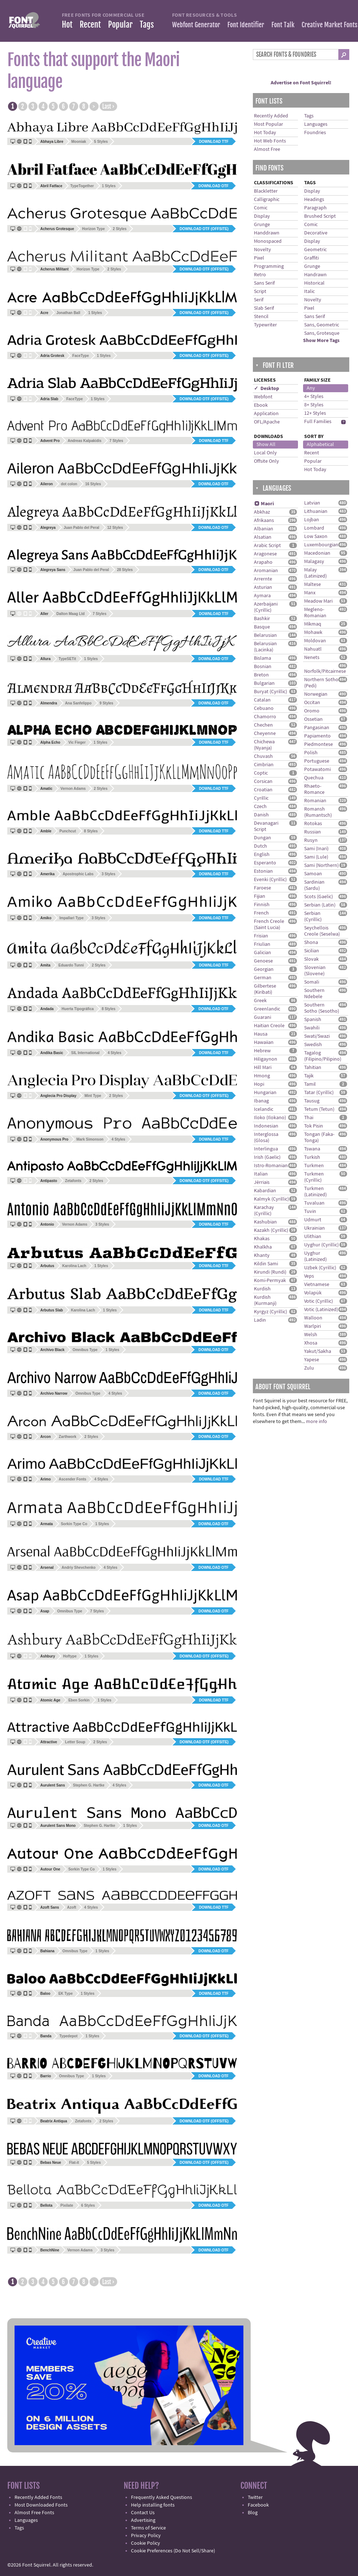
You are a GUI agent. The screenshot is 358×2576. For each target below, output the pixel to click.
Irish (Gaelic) (267, 1157)
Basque (262, 627)
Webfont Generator (196, 25)
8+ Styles (313, 405)
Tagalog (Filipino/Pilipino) (322, 1056)
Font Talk (282, 25)
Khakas (262, 1238)
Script (260, 291)
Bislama (262, 658)
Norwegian (315, 694)
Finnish (262, 904)
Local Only (265, 453)
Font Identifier (245, 25)
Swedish (313, 1044)
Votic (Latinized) (321, 1309)
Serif (258, 300)
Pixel (259, 258)
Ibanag (261, 1101)
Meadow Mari (318, 601)
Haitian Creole (269, 1025)
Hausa (260, 1034)
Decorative (315, 233)
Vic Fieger (77, 742)
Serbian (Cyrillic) (313, 916)
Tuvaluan (314, 1203)
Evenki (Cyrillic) (270, 879)
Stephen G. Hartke (88, 1785)
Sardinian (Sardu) (314, 885)
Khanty (262, 1255)
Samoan (313, 874)
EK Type (65, 1994)
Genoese (263, 961)
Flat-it (74, 2163)
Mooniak (78, 142)
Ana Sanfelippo (78, 703)
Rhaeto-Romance (314, 789)
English (262, 854)
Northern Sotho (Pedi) (321, 682)
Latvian (312, 503)
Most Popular (268, 124)
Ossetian (313, 719)
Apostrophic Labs (78, 874)
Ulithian (312, 1236)
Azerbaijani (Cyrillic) (266, 607)
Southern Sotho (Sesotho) (321, 1008)
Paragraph (315, 208)
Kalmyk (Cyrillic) (271, 1199)
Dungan (262, 838)
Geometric (315, 249)
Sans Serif (264, 283)
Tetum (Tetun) (319, 1109)
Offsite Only (266, 461)
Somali (311, 982)
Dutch (260, 846)
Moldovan (315, 641)
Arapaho (263, 562)
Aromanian (266, 570)
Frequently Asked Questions (161, 2497)
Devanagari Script (266, 826)
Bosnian (262, 666)
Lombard (314, 528)
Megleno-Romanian (315, 612)
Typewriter (265, 325)
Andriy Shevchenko (78, 1568)
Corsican (263, 781)
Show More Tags (321, 340)
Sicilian (311, 951)
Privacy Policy (146, 2535)
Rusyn (311, 840)
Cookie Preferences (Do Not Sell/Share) (173, 2551)
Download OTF (213, 186)
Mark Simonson (89, 1139)
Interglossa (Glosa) (266, 1137)
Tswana (312, 1149)
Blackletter (266, 191)
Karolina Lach (74, 1266)
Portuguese (316, 761)
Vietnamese (316, 1284)
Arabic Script (267, 545)
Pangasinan (316, 727)
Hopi (259, 1084)
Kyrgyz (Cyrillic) (270, 1312)
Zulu (309, 1368)
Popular (120, 24)
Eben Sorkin (79, 1700)
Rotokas (313, 823)
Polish (311, 753)
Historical (314, 283)
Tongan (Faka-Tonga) (319, 1137)
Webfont (263, 397)
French (261, 913)
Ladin (260, 1320)
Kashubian (265, 1222)
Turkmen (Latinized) (315, 1191)
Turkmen (314, 1165)
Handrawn (315, 275)
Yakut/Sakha (317, 1351)
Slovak (311, 959)
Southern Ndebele (314, 993)
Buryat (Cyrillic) (270, 691)
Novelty (262, 249)
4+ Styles (313, 396)
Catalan (262, 700)
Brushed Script (320, 216)
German (262, 977)
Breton (261, 675)
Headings (314, 199)
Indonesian (266, 1126)
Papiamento (317, 736)
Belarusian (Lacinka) (265, 646)
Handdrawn (266, 233)
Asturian (263, 587)
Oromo (311, 711)
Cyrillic (261, 798)
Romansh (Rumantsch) (318, 812)
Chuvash (263, 756)
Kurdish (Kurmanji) (265, 1300)
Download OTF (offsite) (204, 229)
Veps (309, 1276)
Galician (262, 952)
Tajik (309, 1076)
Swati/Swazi (317, 1036)
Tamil (310, 1084)
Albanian (263, 529)
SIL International (85, 1053)
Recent (90, 24)
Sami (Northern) (321, 865)
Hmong (262, 1076)
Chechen (263, 725)
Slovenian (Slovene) (315, 970)
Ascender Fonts (73, 1479)
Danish (261, 815)
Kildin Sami (266, 1264)
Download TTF (213, 142)
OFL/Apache (267, 422)
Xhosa (310, 1343)
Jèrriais (262, 1182)
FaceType (80, 356)
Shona (311, 942)
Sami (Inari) (316, 848)
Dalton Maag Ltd (70, 614)
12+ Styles (315, 413)
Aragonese (265, 554)
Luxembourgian (321, 545)
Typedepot (68, 2036)
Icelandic (263, 1109)
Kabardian (265, 1190)
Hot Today (265, 132)
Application (266, 413)
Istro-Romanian (271, 1165)
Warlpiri (312, 1326)
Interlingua (266, 1149)
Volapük (313, 1293)
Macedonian (317, 553)
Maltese (312, 584)
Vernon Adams (73, 789)
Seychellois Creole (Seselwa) (322, 931)
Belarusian (265, 635)
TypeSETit (67, 659)
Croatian (263, 790)
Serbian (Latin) (319, 905)
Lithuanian (315, 511)
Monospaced (268, 241)
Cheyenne (265, 733)
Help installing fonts (153, 2505)
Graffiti (311, 258)
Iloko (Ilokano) (270, 1117)
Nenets (311, 657)
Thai (308, 1117)
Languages (315, 124)
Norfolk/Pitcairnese (325, 671)
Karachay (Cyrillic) (264, 1210)
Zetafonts (73, 1181)
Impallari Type (71, 918)
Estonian (263, 871)
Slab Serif (264, 308)
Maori (264, 503)
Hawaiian (264, 1042)
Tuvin (310, 1211)
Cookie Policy (145, 2543)
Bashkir (262, 618)
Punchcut (67, 831)
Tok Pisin (313, 1126)
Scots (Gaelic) (318, 896)
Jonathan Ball (68, 313)
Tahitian (312, 1067)
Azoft (71, 1907)
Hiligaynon (265, 1059)
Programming (269, 266)
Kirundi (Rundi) (270, 1272)
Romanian (315, 800)
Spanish (312, 1019)
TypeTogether (82, 186)
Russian (312, 832)
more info (316, 1421)
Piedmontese (318, 744)
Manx (309, 593)
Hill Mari (262, 1067)
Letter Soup (75, 1742)
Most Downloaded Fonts (41, 2505)
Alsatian (262, 537)
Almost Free (267, 149)
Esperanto (265, 863)
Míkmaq (312, 624)
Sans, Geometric (321, 325)
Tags (147, 24)
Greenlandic (267, 1009)
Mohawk (313, 632)
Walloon (313, 1318)
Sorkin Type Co (74, 1524)
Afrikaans (264, 520)
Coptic (261, 773)
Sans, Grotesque (321, 333)
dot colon (69, 484)
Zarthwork (67, 1437)
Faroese (262, 888)
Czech (260, 806)
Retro (260, 275)
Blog (253, 2512)
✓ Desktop (266, 388)
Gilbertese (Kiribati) (265, 989)
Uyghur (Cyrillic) (321, 1245)
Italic (309, 291)
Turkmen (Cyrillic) (314, 1177)
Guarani (262, 1017)
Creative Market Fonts (329, 25)
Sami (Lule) (316, 857)
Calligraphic (266, 199)
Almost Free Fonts (34, 2512)
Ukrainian (314, 1228)
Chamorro (265, 717)
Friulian (262, 944)
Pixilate (66, 2205)
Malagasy (314, 561)
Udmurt (312, 1220)
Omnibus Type (85, 1350)
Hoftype (69, 1656)
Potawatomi (317, 769)
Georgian (264, 969)
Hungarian (265, 1092)
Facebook (258, 2505)
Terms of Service (148, 2528)
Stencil (261, 316)
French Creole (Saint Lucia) (269, 924)
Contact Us (143, 2512)
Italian (261, 1174)
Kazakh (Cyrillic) (271, 1230)
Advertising (143, 2520)
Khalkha (263, 1247)
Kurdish (262, 1289)
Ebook (261, 405)
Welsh (310, 1334)
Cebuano (264, 708)
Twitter (255, 2497)
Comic (260, 208)
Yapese (311, 1360)
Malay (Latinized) (315, 573)
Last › (108, 106)
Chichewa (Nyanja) (264, 745)
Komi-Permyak (270, 1280)
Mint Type (92, 1096)
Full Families (317, 421)
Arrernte (263, 579)
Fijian (259, 896)
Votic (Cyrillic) (318, 1301)
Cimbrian (264, 764)
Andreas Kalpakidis (85, 441)
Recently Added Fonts (38, 2497)
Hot (67, 24)
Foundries (315, 132)
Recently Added (271, 116)
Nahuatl (313, 649)
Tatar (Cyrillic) (319, 1092)
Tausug (311, 1101)
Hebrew (262, 1051)
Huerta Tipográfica (77, 1009)
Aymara (262, 595)
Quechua (313, 778)
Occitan (312, 702)
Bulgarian (264, 683)
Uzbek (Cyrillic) (320, 1268)
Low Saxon (315, 536)
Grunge (262, 224)
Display (262, 216)
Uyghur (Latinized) (315, 1256)
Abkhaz (262, 512)
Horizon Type (93, 229)
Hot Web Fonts (270, 141)
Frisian (261, 936)
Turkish (312, 1157)
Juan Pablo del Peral (81, 528)
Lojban (311, 520)
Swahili (311, 1028)
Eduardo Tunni (71, 965)
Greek (260, 1000)
